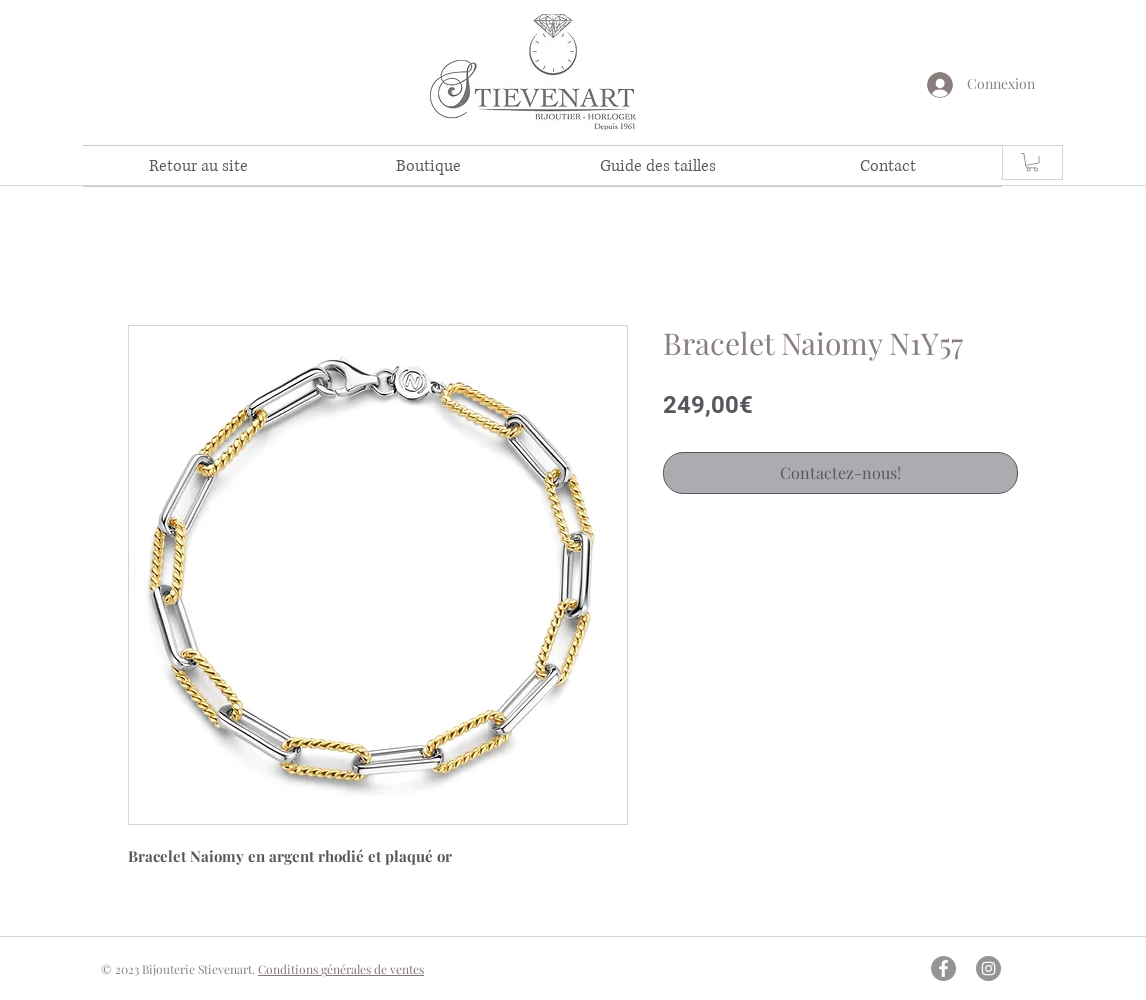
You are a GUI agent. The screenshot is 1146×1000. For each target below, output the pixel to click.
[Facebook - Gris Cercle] (943, 968)
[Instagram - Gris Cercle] (988, 968)
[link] (1032, 162)
